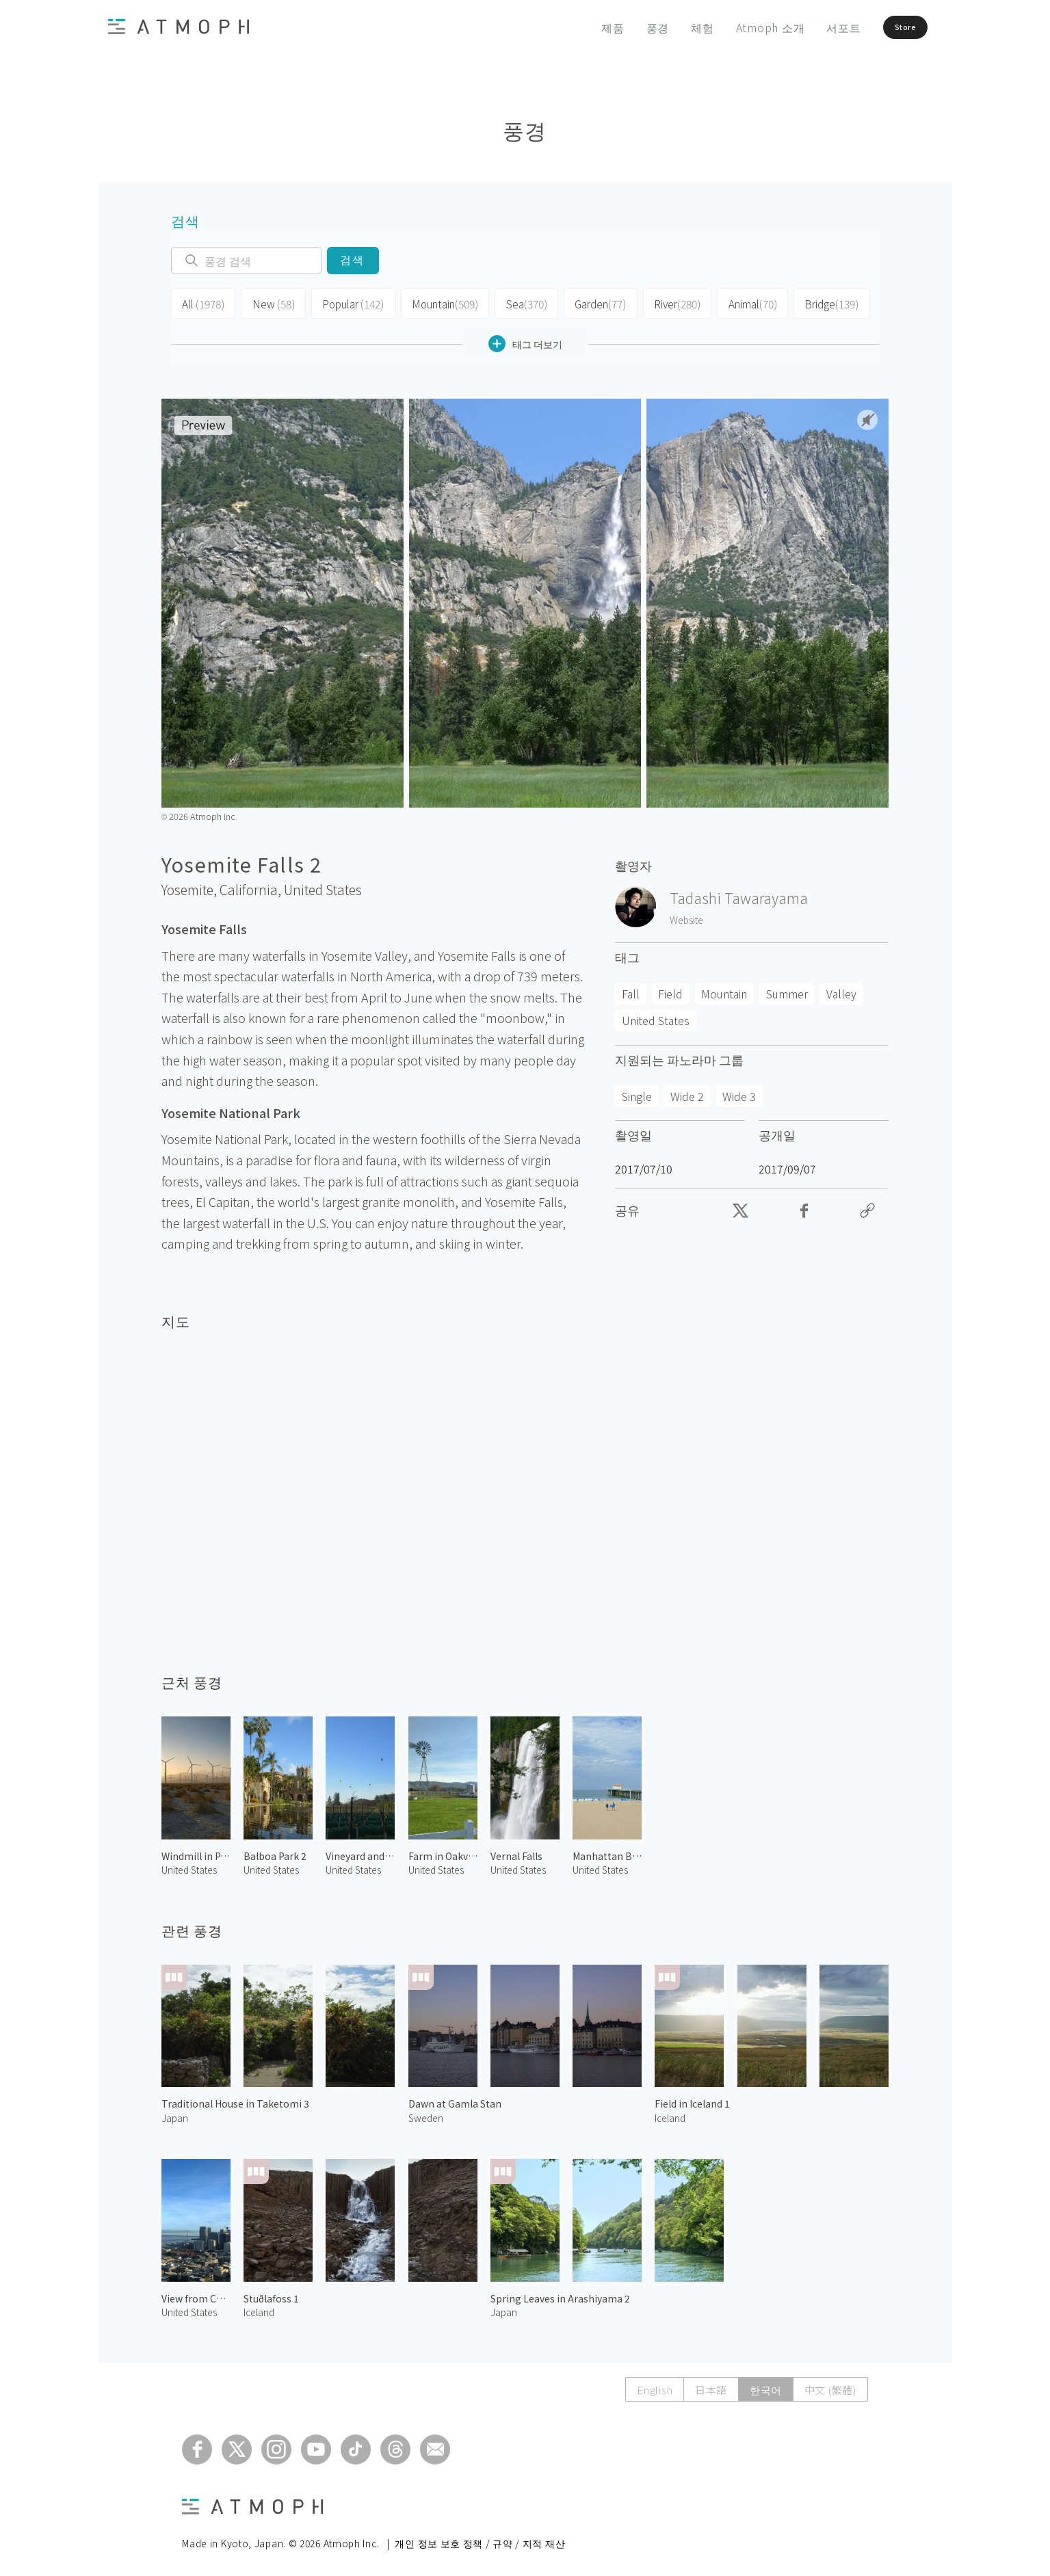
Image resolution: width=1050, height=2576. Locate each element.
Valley (841, 990)
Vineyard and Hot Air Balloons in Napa (360, 1852)
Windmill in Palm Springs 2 (196, 1852)
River (665, 302)
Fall (631, 990)
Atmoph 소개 (738, 27)
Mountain (437, 302)
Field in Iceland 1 (692, 2100)
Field (670, 990)
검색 (352, 260)
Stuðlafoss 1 (271, 2295)
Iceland (670, 2114)
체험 (670, 27)
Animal (740, 302)
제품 (580, 27)
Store (886, 27)
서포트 (811, 27)
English (654, 2385)
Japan (174, 2114)
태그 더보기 (525, 340)
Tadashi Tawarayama (739, 894)
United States (323, 886)
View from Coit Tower (196, 2295)
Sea (516, 302)
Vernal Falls (516, 1852)
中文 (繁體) (830, 2385)
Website (686, 915)
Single (637, 1092)
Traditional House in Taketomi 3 (235, 2100)
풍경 (626, 27)
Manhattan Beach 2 (607, 1852)
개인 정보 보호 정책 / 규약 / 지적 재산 (480, 2539)
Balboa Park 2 (275, 1852)
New (270, 302)
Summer (787, 990)
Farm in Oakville (442, 1852)
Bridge (817, 302)
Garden (589, 302)
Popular (347, 302)
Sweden (425, 2114)
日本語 (710, 2385)
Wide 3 (739, 1092)
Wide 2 (687, 1092)
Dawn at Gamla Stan (454, 2100)
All (202, 302)
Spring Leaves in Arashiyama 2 (560, 2295)
